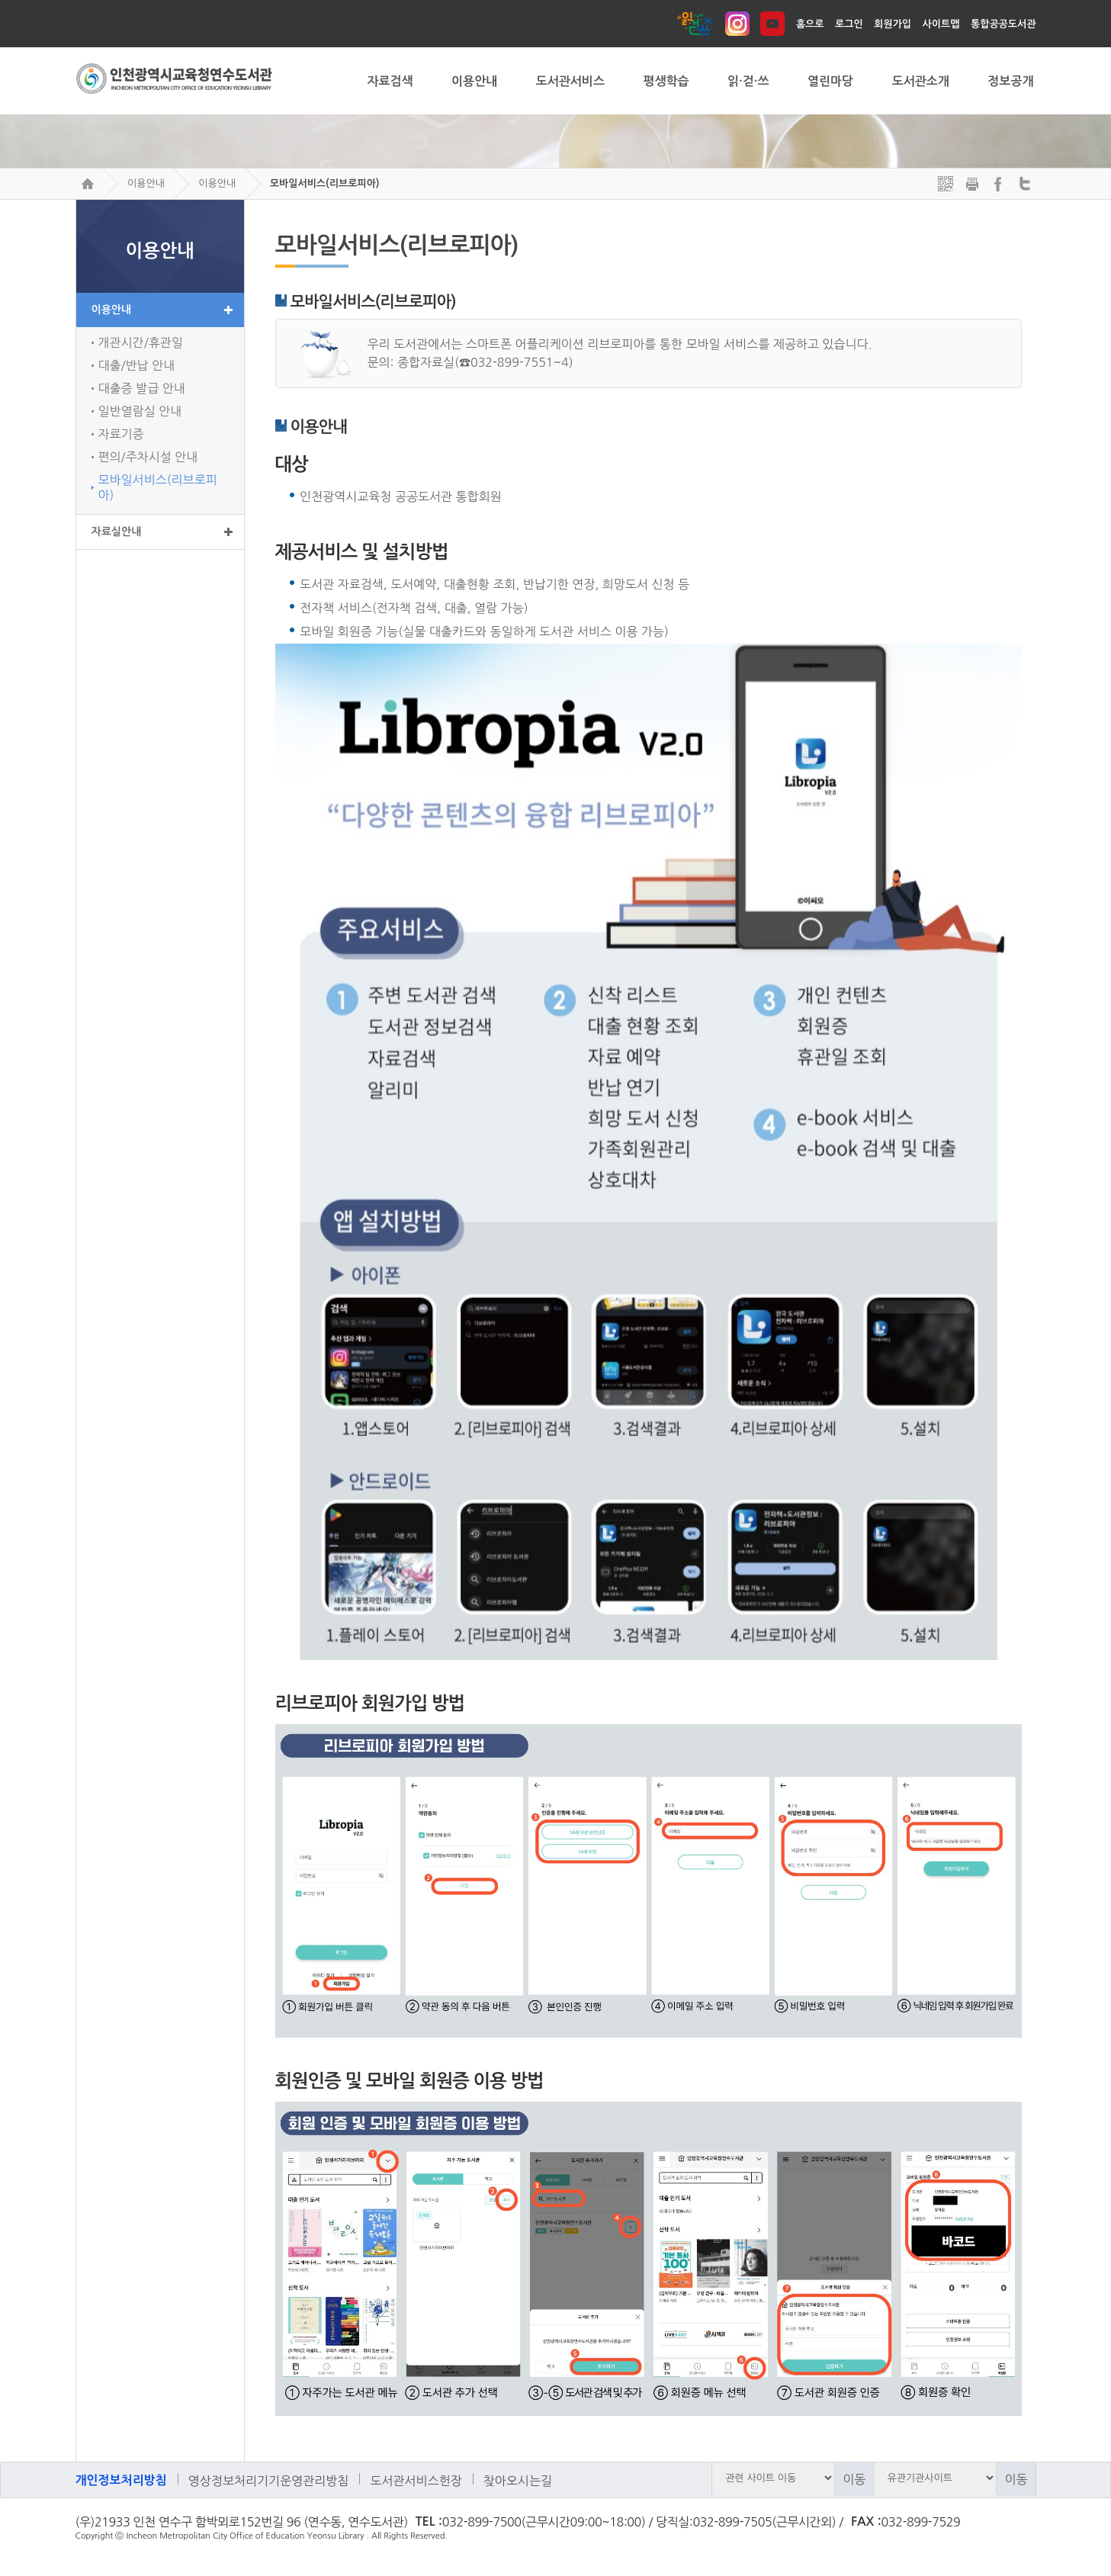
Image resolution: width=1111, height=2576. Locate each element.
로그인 (849, 24)
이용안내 (146, 183)
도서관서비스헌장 (415, 2481)
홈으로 (810, 24)
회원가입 (892, 24)
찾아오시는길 (517, 2481)
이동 (854, 2479)
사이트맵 (941, 24)
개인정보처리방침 (121, 2480)
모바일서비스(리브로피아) (325, 183)
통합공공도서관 (1003, 24)
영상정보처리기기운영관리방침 (268, 2481)
